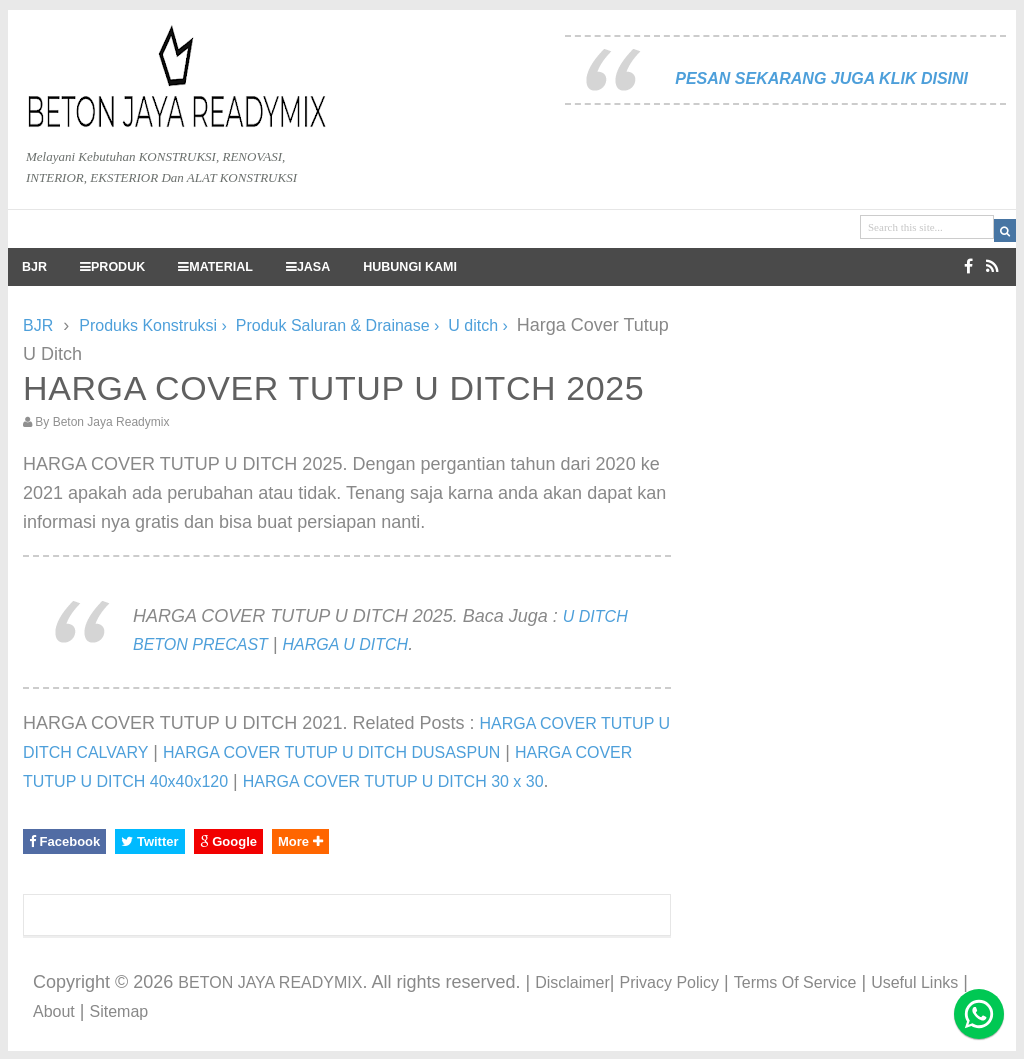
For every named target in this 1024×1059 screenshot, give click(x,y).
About (54, 1011)
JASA (308, 267)
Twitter (149, 841)
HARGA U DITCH (346, 644)
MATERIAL (215, 267)
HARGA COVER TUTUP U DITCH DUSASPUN (331, 752)
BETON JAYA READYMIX (270, 982)
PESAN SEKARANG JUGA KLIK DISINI (821, 78)
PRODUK (112, 267)
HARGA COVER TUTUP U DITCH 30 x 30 (393, 781)
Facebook (64, 841)
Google (228, 841)
